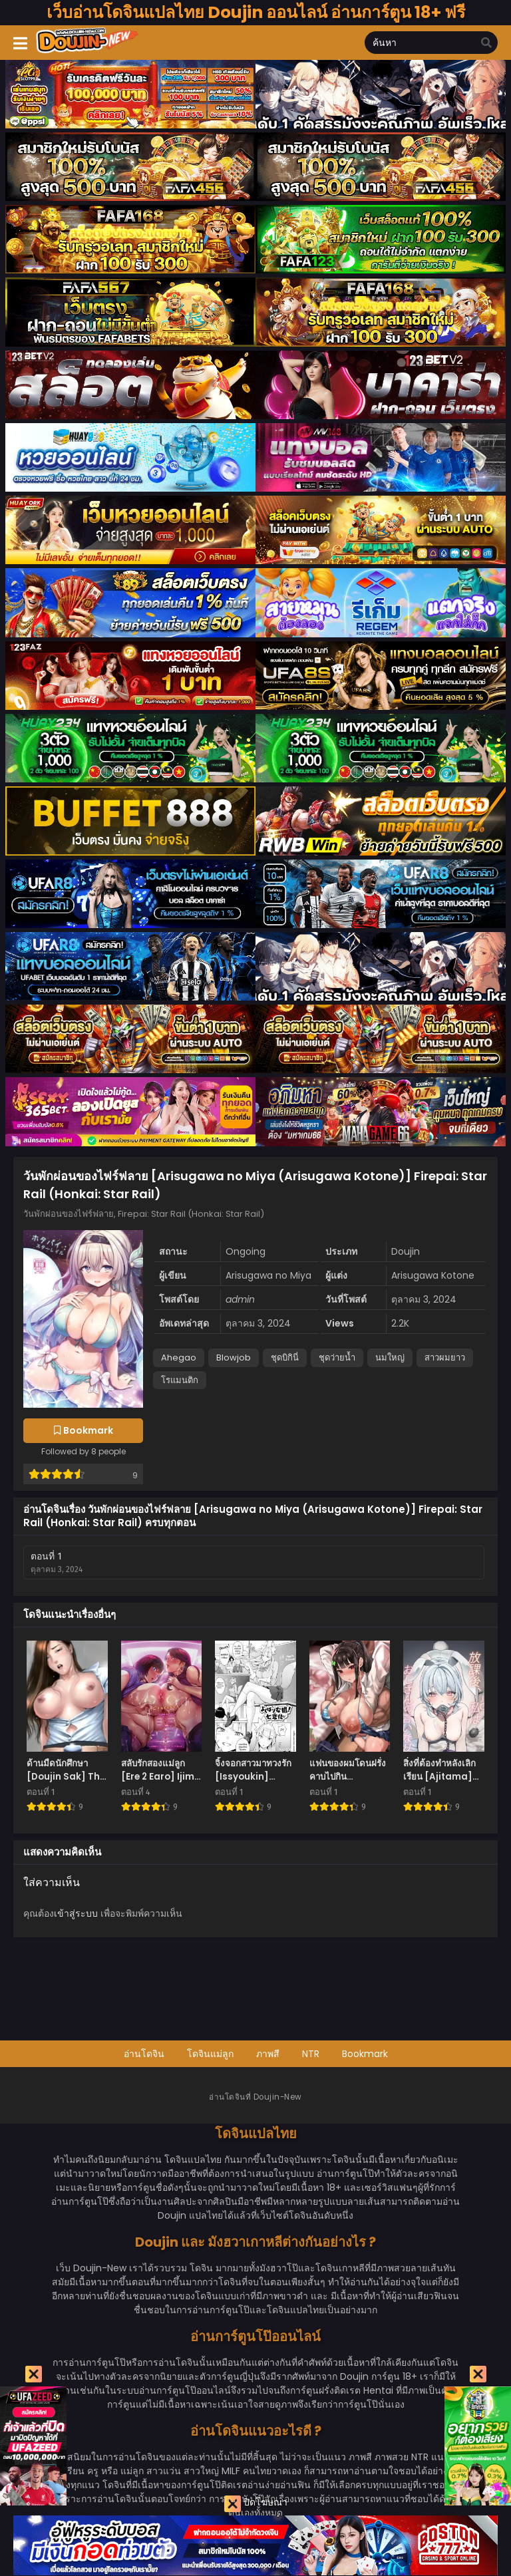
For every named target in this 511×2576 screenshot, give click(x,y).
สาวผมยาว (445, 1357)
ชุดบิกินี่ (285, 1357)
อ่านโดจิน (144, 2053)
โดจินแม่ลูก (210, 2053)
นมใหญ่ (390, 1357)
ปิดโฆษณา (255, 2504)
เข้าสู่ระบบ (76, 1913)
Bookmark (365, 2053)
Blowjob (233, 1357)
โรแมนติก (179, 1380)
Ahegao (178, 1357)
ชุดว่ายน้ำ (337, 1357)
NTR (310, 2053)
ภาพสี (267, 2053)
